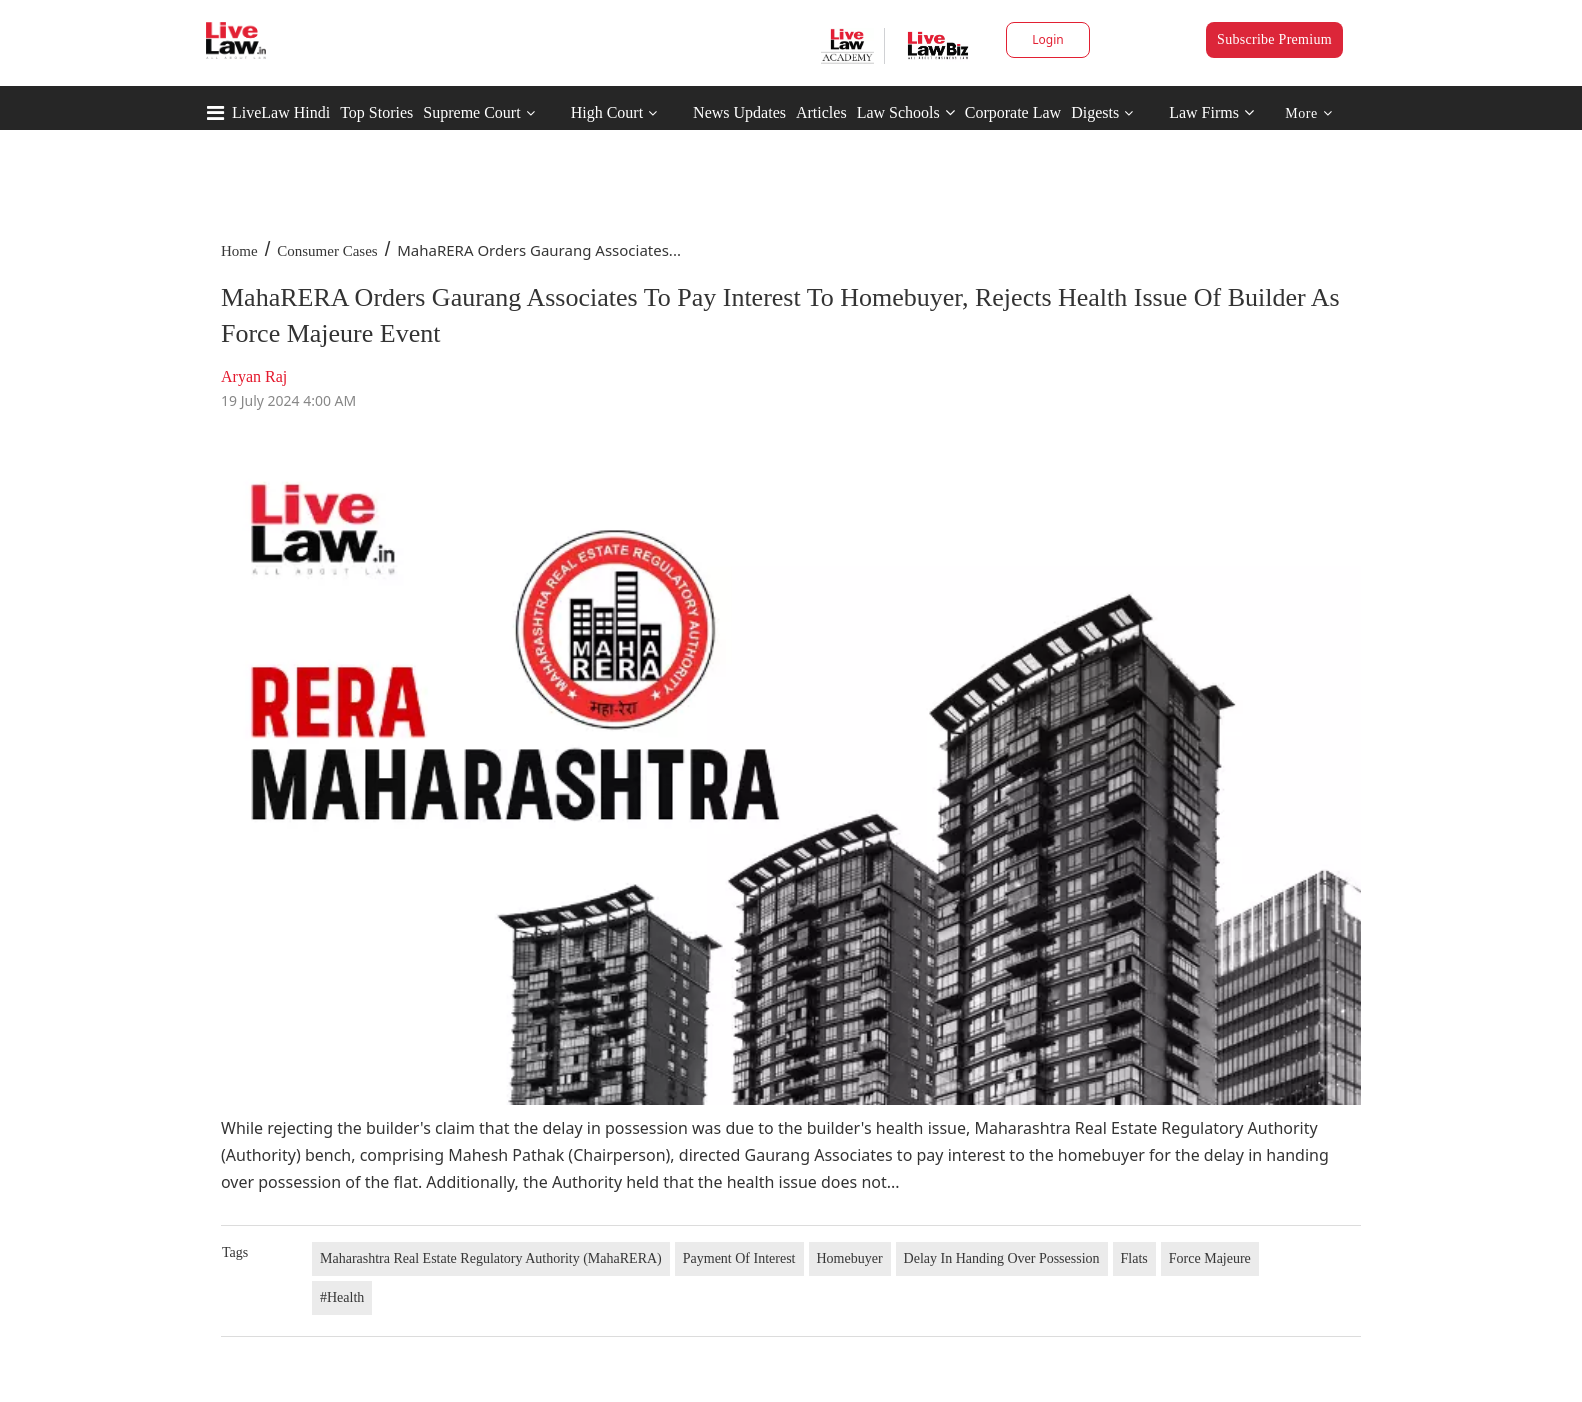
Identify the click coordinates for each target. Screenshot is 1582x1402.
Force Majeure (1210, 1258)
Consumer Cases (327, 251)
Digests (1095, 112)
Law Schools (906, 112)
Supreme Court (471, 112)
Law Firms (1211, 112)
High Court (607, 112)
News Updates (739, 112)
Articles (821, 112)
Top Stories (376, 112)
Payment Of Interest (739, 1258)
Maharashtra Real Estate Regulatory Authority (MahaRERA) (491, 1258)
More (1308, 113)
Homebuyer (850, 1258)
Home (239, 251)
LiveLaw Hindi (281, 112)
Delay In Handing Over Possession (1002, 1258)
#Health (342, 1297)
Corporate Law (1013, 112)
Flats (1134, 1258)
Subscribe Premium (1274, 39)
